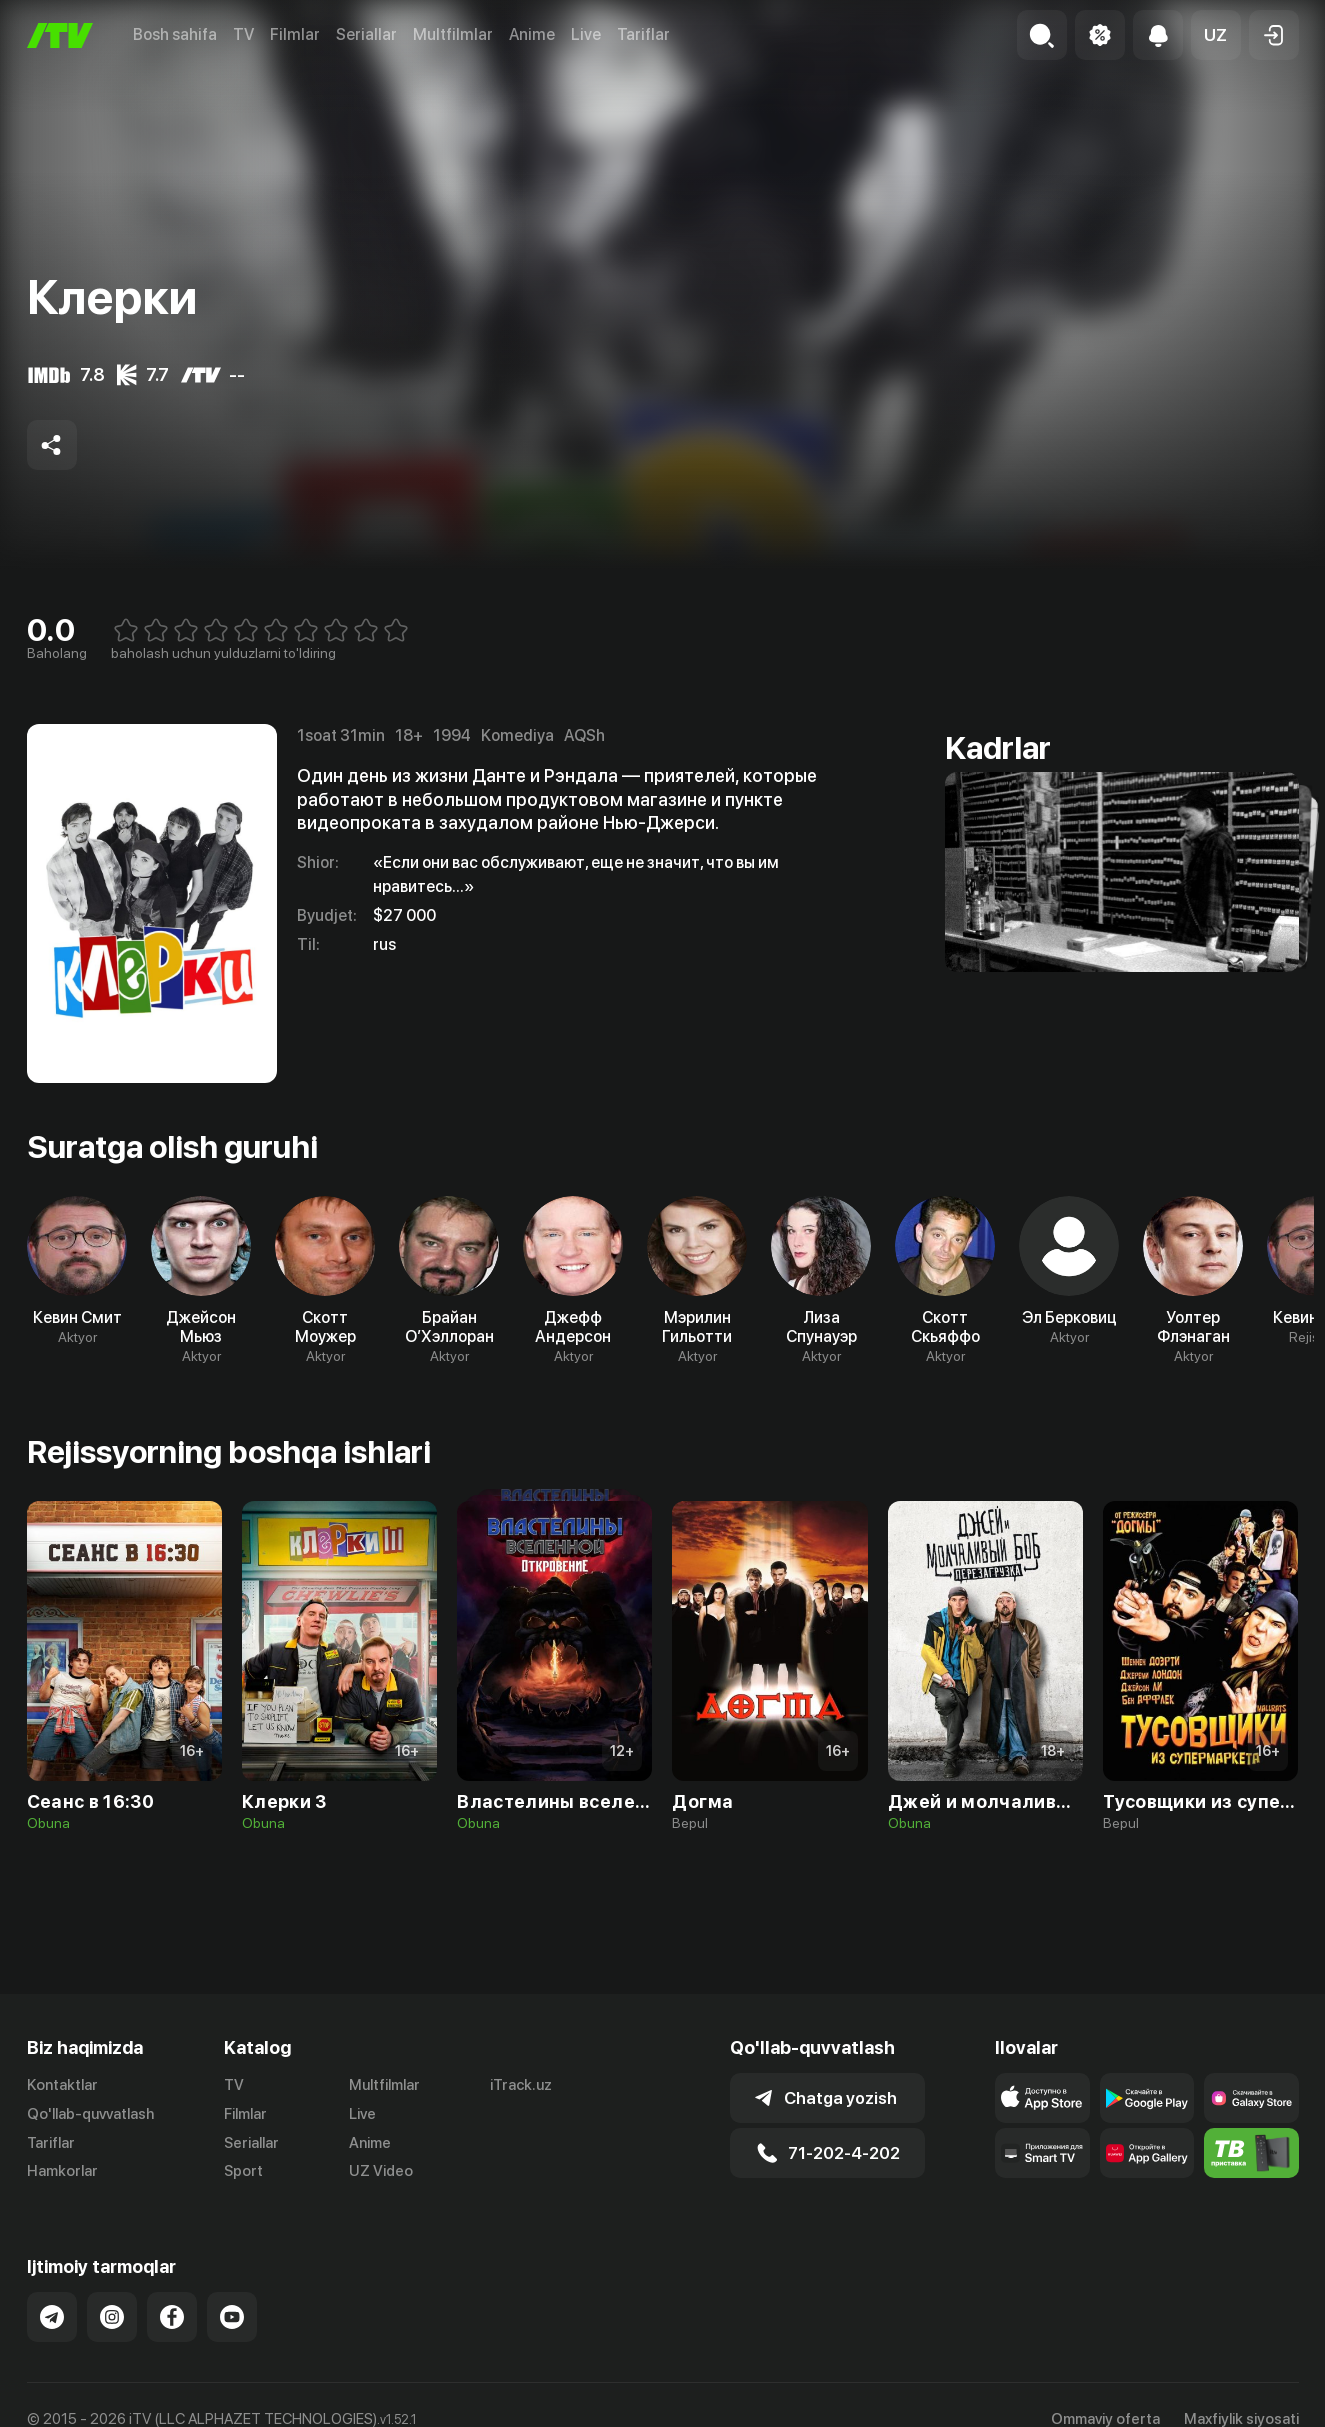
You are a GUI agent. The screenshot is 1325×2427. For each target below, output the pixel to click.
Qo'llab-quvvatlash (90, 2114)
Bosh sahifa (175, 34)
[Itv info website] (1251, 2153)
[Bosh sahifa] (60, 35)
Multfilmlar (453, 34)
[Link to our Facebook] (172, 2317)
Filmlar (295, 34)
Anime (532, 34)
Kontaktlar (62, 2085)
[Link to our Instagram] (112, 2317)
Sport (243, 2171)
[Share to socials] (52, 445)
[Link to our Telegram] (52, 2317)
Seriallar (366, 34)
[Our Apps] (1042, 2153)
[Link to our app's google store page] (1147, 2098)
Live (586, 34)
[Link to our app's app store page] (1042, 2098)
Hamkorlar (62, 2171)
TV (243, 34)
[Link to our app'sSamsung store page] (1251, 2098)
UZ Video (381, 2171)
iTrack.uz (521, 2085)
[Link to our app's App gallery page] (1147, 2153)
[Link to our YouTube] (232, 2317)
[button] (1216, 35)
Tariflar (643, 34)
